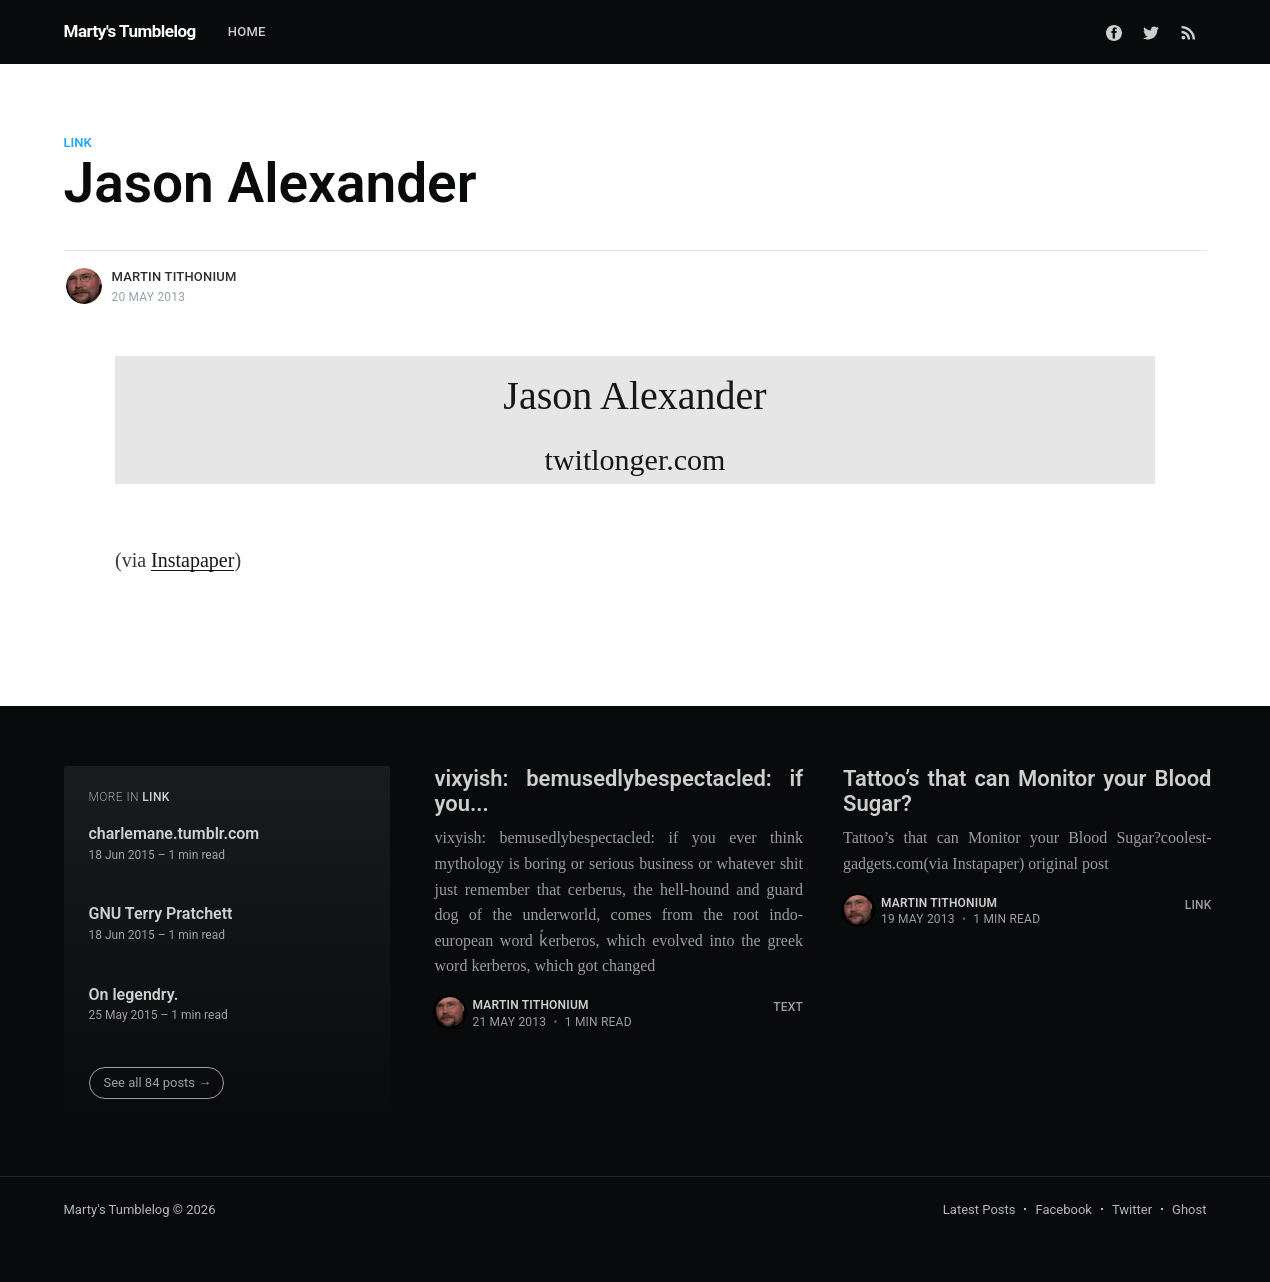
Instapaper (192, 560)
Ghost (1189, 1209)
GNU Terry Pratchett (161, 913)
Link (78, 142)
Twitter (1132, 1209)
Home (247, 31)
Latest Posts (979, 1209)
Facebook (1063, 1209)
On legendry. (134, 994)
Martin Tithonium (174, 276)
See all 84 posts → (158, 1082)
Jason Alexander (635, 428)
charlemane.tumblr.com (174, 833)
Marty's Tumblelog (130, 31)
